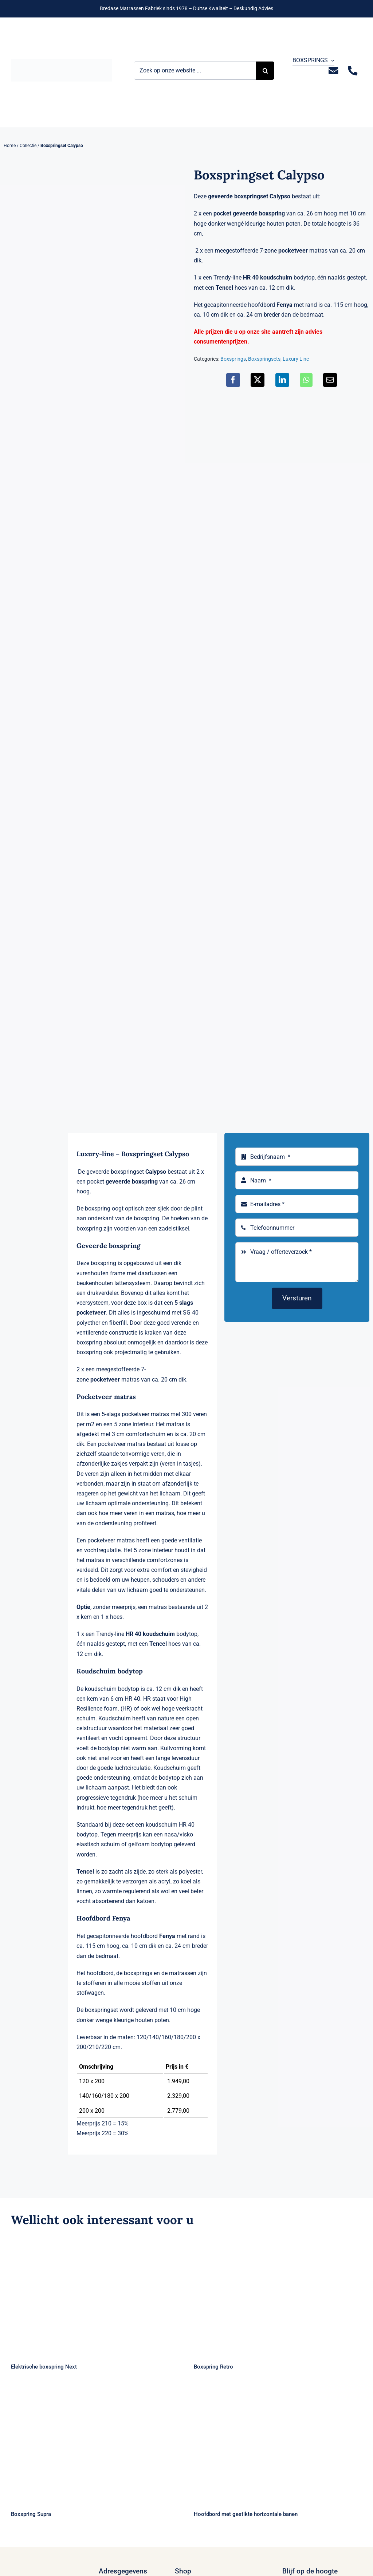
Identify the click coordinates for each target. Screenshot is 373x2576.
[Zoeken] (265, 71)
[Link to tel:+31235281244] (352, 70)
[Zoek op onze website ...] (195, 71)
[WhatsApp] (306, 380)
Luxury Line (296, 359)
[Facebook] (233, 380)
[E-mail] (330, 380)
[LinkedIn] (282, 380)
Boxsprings (233, 359)
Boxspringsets (264, 359)
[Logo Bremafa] (61, 62)
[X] (257, 380)
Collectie (28, 145)
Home (10, 145)
